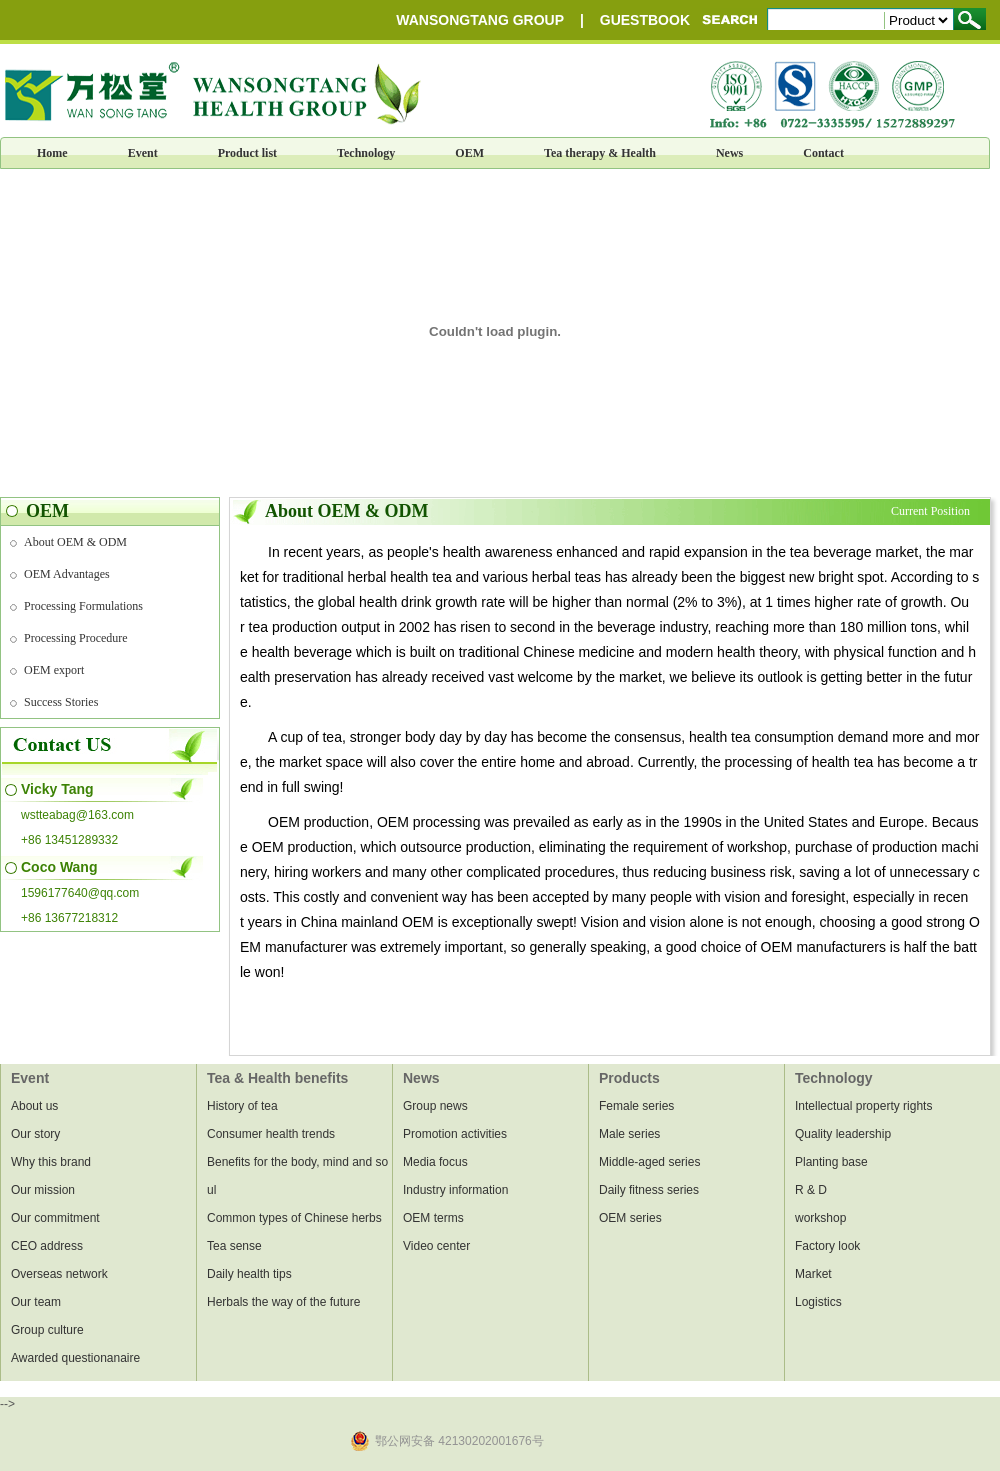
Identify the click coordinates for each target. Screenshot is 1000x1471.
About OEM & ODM (75, 542)
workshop (820, 1218)
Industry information (455, 1190)
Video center (436, 1246)
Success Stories (61, 702)
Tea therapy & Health (600, 153)
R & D (811, 1190)
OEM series (630, 1218)
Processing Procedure (76, 638)
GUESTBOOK (645, 20)
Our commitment (55, 1218)
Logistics (818, 1302)
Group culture (47, 1330)
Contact (823, 153)
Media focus (435, 1162)
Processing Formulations (83, 606)
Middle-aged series (649, 1162)
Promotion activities (455, 1134)
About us (34, 1106)
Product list (247, 153)
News (729, 153)
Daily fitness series (649, 1190)
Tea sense (234, 1246)
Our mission (43, 1190)
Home (52, 153)
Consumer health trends (271, 1134)
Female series (636, 1106)
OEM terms (433, 1218)
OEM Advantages (67, 574)
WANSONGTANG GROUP (480, 20)
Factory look (827, 1246)
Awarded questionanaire (75, 1358)
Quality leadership (843, 1134)
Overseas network (59, 1274)
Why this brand (51, 1162)
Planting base (831, 1162)
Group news (435, 1106)
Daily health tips (249, 1274)
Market (813, 1274)
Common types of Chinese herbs (294, 1218)
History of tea (242, 1106)
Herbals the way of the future (283, 1302)
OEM (469, 153)
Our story (35, 1134)
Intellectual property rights (863, 1106)
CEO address (47, 1246)
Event (143, 153)
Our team (36, 1302)
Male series (629, 1134)
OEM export (54, 670)
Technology (366, 153)
